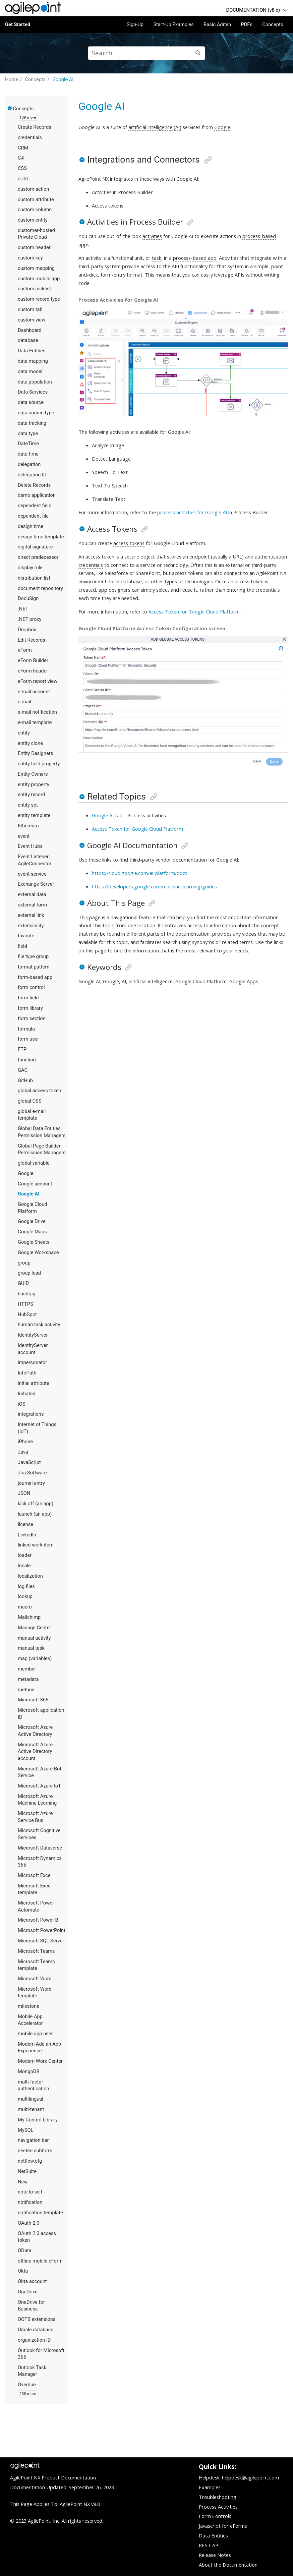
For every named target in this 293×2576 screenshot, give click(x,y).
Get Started (17, 24)
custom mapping (36, 268)
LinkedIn (27, 1535)
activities (152, 236)
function (27, 1060)
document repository (40, 588)
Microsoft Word (35, 1979)
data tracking (32, 423)
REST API (209, 2545)
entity (24, 733)
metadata (28, 1679)
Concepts (272, 24)
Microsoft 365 (33, 1700)
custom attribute (36, 199)
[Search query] (146, 53)
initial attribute (33, 1383)
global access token (39, 1091)
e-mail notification (37, 712)
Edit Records (31, 640)
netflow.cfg (30, 2161)
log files (26, 1586)
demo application (37, 495)
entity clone (30, 743)
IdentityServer (33, 1335)
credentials (30, 137)
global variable (34, 1163)
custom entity (33, 220)
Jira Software (32, 1473)
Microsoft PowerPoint (41, 1930)
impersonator (32, 1362)
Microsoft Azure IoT (39, 1786)
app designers (114, 589)
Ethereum (28, 826)
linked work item (36, 1545)
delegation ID (32, 475)
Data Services (33, 392)
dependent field (34, 506)
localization (30, 1576)
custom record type (39, 299)
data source (31, 402)
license (25, 1524)
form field (28, 998)
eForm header (33, 671)
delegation (29, 464)
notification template (40, 2213)
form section (32, 1018)
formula (26, 1029)
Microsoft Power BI (39, 1920)
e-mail (24, 702)
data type (28, 433)
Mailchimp (29, 1617)
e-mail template (35, 722)
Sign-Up (135, 24)
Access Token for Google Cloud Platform (194, 611)
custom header (34, 247)
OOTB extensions (36, 2319)
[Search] (198, 53)
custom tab (30, 309)
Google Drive (32, 1221)
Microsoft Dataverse (40, 1848)
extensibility (31, 926)
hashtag (27, 1294)
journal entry (31, 1483)
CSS (22, 168)
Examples (210, 2487)
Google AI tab (107, 815)
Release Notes (215, 2555)
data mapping (33, 361)
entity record (31, 795)
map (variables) (35, 1658)
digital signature (35, 547)
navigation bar (33, 2140)
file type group (33, 956)
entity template (34, 815)
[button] (10, 108)
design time (30, 526)
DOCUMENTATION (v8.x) (253, 10)
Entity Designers (35, 753)
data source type (36, 413)
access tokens (128, 543)
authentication (271, 556)
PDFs (246, 24)
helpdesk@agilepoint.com (250, 2477)
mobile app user (35, 2034)
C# (21, 158)
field (22, 946)
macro (25, 1607)
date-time (28, 454)
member (27, 1669)
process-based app (195, 257)
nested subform (35, 2151)
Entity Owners (33, 774)
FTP (22, 1049)
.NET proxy (29, 619)
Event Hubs (30, 846)
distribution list (34, 578)
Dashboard (30, 330)
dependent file (33, 516)
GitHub (25, 1080)
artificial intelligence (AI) (154, 127)
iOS (21, 1404)
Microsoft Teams (36, 1951)
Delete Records (34, 485)
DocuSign (28, 598)
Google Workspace (38, 1252)
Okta (23, 2271)
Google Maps (32, 1232)
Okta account (32, 2281)
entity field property (39, 764)
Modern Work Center (40, 2061)
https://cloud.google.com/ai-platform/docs (139, 873)
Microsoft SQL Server (41, 1941)
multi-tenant (31, 2109)
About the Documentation (228, 2564)
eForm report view (37, 681)
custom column (35, 210)
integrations (31, 1414)
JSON (24, 1493)
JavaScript (29, 1462)
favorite (26, 936)
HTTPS (25, 1304)
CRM (23, 148)
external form (32, 905)
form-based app (35, 977)
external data (32, 894)
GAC (22, 1070)
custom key (30, 258)
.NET (23, 609)
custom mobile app (39, 279)
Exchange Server (36, 884)
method (26, 1690)
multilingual (30, 2099)
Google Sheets (34, 1242)
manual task (31, 1648)
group (24, 1263)
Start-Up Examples (173, 24)
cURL (23, 179)
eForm (25, 650)
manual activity (34, 1638)
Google (25, 1173)
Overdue (27, 2385)
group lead (29, 1273)
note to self (30, 2192)
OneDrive (28, 2292)
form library (30, 1008)
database (28, 340)
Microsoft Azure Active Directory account (35, 1751)
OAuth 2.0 (28, 2223)
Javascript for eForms (223, 2525)
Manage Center (34, 1628)
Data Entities (31, 351)
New (22, 2182)
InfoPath (27, 1373)
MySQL (25, 2130)
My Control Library (38, 2120)
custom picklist (34, 289)
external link (31, 915)
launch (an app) (35, 1514)
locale (24, 1566)
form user (28, 1039)
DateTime (28, 444)
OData (24, 2250)
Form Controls (215, 2516)
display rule (30, 568)
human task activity (39, 1325)
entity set (28, 805)
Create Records (34, 127)
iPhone (25, 1442)
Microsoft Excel (35, 1875)
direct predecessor (38, 557)
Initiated (27, 1394)
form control (31, 987)
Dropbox (27, 630)
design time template (41, 537)
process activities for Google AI (192, 512)
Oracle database (35, 2330)
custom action (33, 189)
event (24, 836)
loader (25, 1555)
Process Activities (218, 2506)
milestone (28, 2006)
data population (35, 382)
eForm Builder (33, 660)
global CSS (30, 1101)
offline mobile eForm (40, 2261)
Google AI (62, 79)
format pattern (33, 967)
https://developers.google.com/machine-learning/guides (154, 886)
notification (30, 2202)
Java (23, 1452)
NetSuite (27, 2171)
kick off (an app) (35, 1504)
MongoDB (29, 2071)
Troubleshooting (217, 2497)
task (156, 257)
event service (32, 874)
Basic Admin (217, 24)
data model (30, 371)
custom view (31, 320)
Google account (35, 1184)
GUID (23, 1283)
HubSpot (27, 1314)
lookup (25, 1596)
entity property (33, 784)
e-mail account (34, 692)
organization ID (34, 2340)
